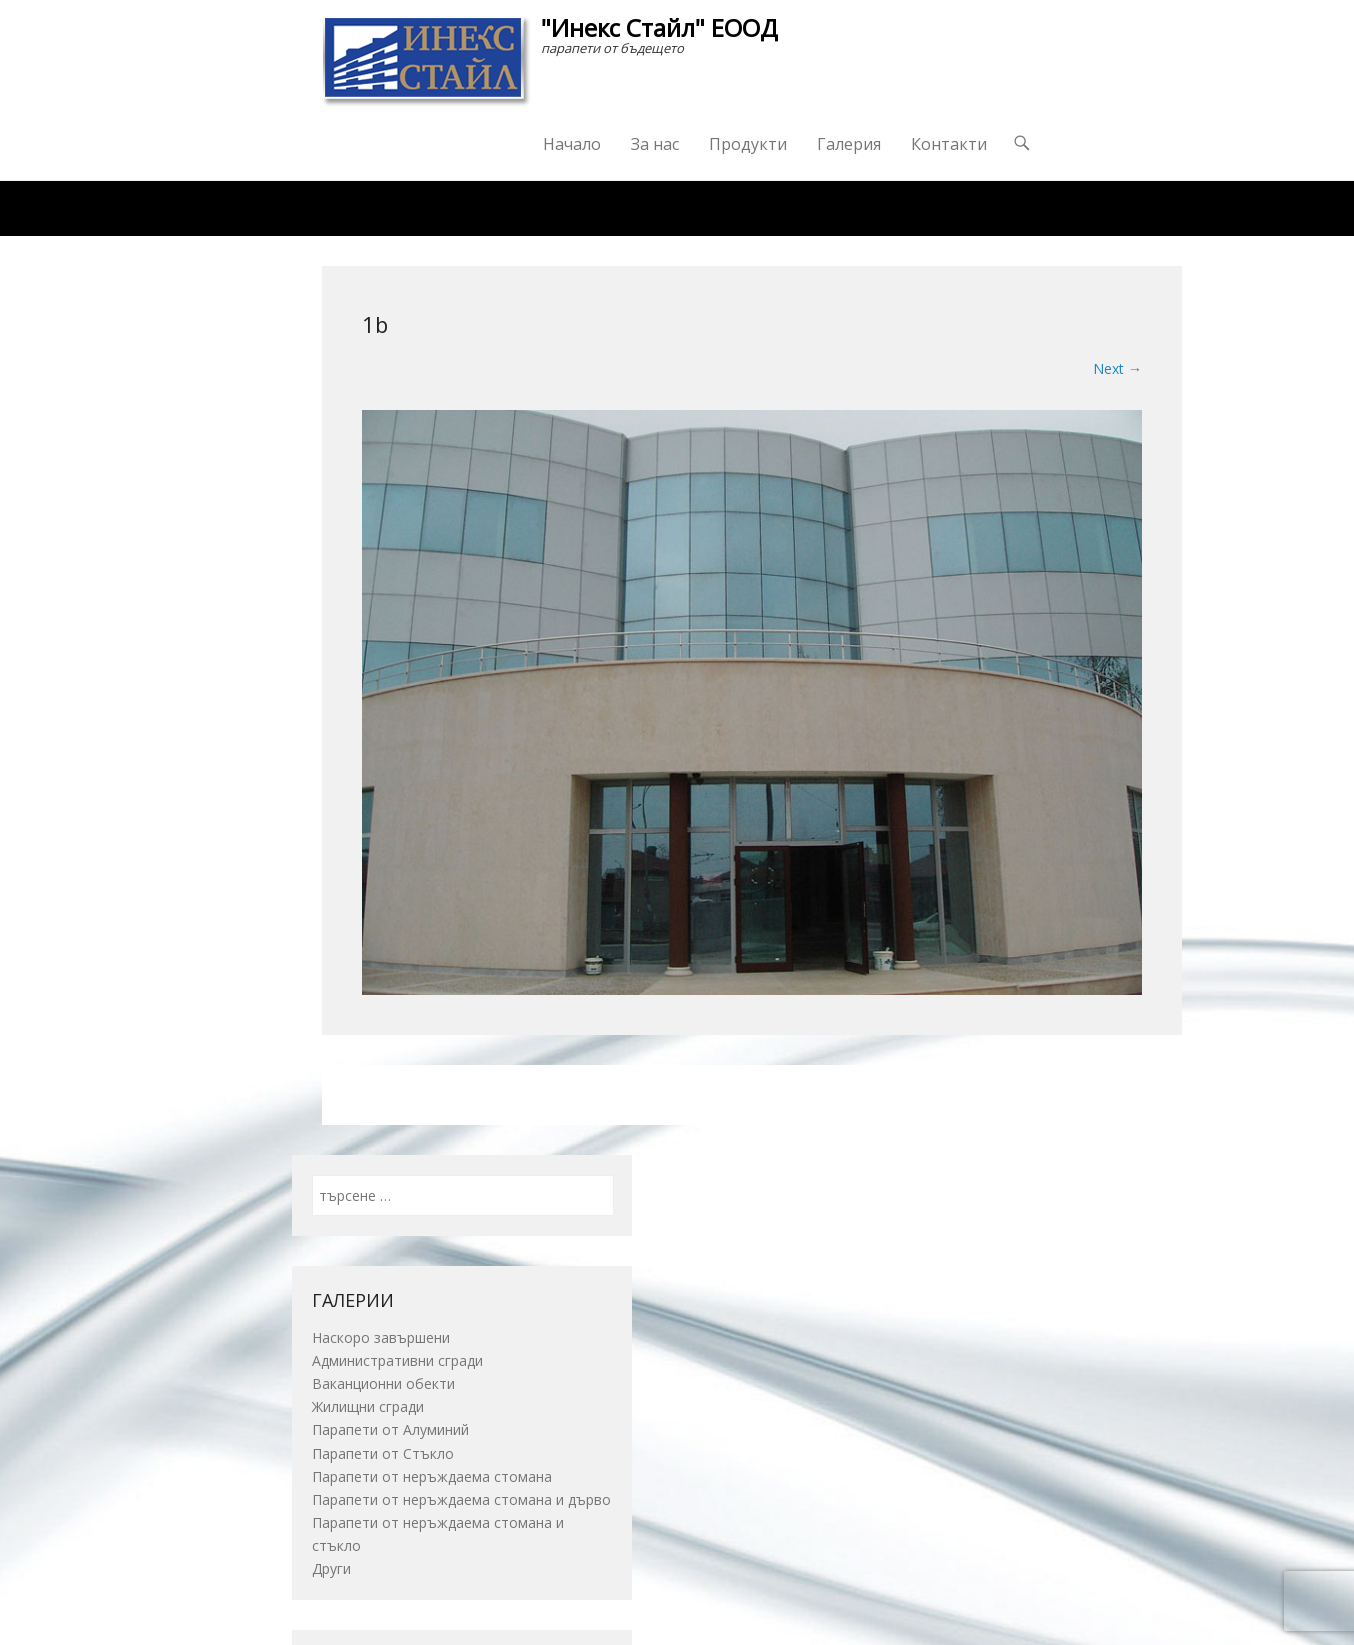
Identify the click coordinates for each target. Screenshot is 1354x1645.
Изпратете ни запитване (787, 208)
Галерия (849, 144)
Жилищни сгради (368, 1406)
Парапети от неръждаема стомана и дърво (461, 1499)
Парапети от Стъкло (383, 1453)
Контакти (949, 144)
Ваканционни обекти (383, 1383)
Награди (621, 208)
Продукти (748, 144)
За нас (655, 144)
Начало (572, 144)
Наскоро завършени (381, 1337)
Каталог (511, 208)
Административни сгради (397, 1360)
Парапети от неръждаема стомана (432, 1476)
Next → (1117, 368)
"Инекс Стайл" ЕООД (659, 27)
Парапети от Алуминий (390, 1429)
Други (331, 1568)
